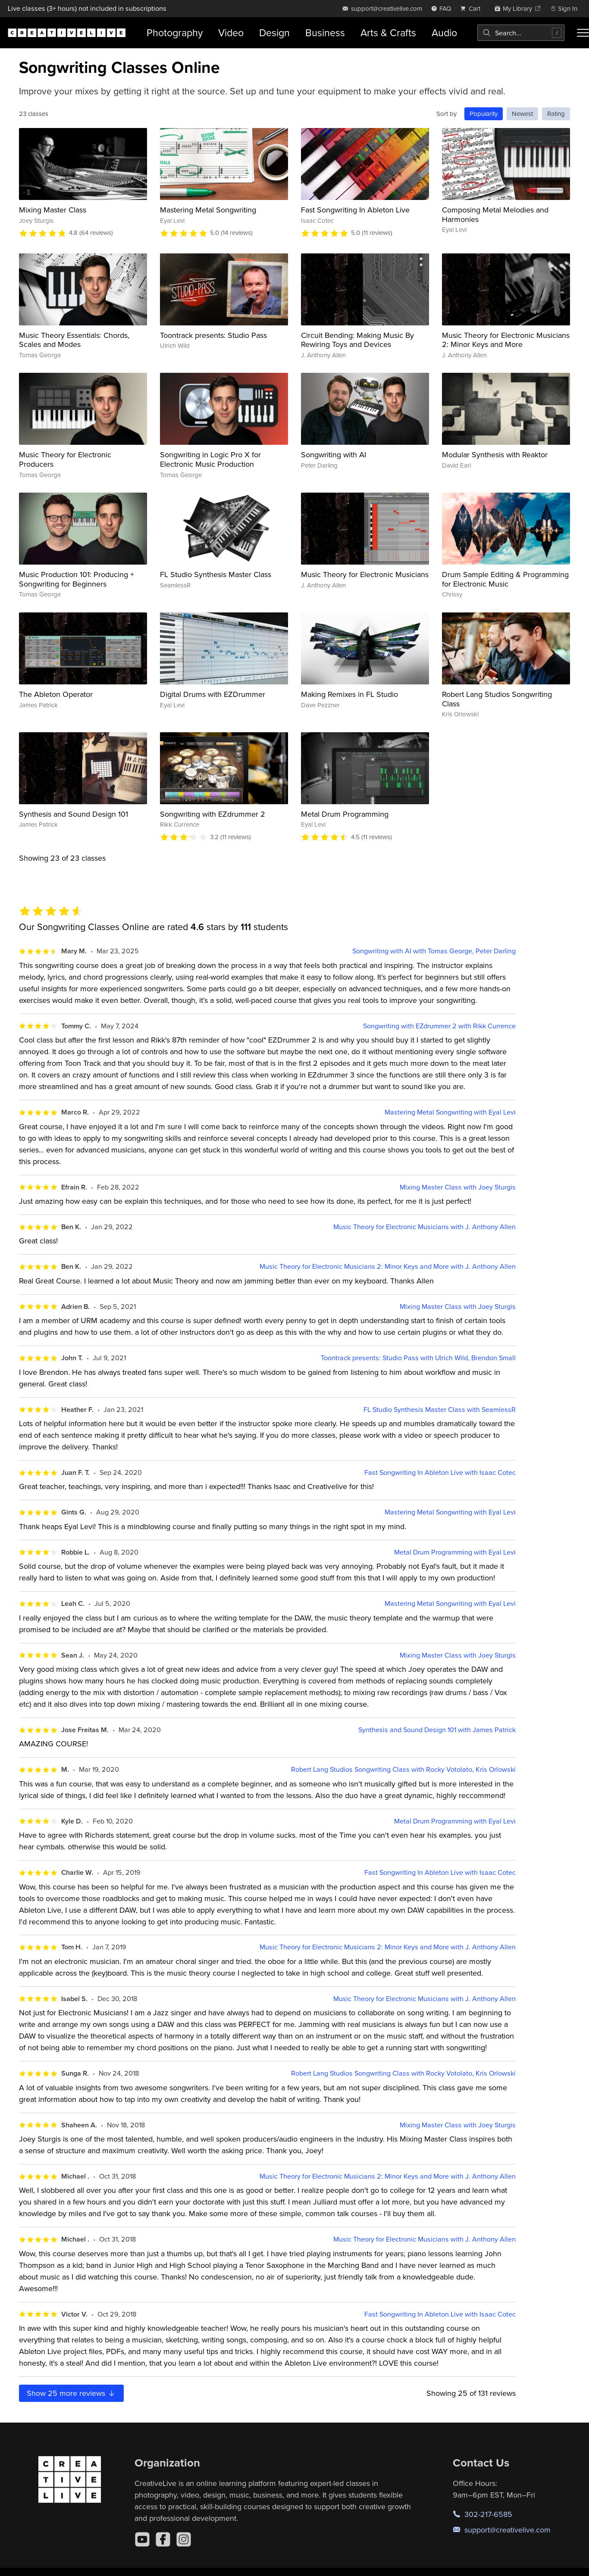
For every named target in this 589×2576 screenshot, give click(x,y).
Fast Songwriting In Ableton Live (355, 209)
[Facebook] (163, 2539)
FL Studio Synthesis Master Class (215, 574)
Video (231, 32)
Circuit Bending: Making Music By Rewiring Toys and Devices (357, 340)
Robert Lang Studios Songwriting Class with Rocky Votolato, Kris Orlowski (403, 1769)
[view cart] (472, 8)
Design (274, 32)
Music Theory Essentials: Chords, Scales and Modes (74, 340)
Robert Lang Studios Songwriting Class (497, 699)
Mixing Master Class (52, 209)
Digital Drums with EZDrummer (212, 694)
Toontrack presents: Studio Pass (213, 335)
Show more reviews (71, 2393)
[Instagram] (183, 2539)
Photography (175, 32)
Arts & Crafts (388, 32)
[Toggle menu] (583, 33)
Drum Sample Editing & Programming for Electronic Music (505, 579)
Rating (556, 113)
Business (325, 32)
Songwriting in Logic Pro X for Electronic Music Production (210, 459)
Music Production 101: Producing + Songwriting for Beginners (76, 579)
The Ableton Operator (56, 694)
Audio (444, 32)
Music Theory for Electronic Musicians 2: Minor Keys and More (506, 340)
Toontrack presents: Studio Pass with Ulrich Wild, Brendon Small (418, 1358)
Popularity (484, 113)
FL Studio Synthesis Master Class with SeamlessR (439, 1409)
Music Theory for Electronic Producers (65, 459)
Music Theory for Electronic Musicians (365, 574)
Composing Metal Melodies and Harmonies (495, 214)
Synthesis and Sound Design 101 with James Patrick (437, 1730)
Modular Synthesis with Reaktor (495, 454)
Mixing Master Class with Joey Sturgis (458, 1187)
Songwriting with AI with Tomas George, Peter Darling (434, 951)
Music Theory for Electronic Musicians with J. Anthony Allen (424, 1227)
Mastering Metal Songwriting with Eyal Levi (450, 1112)
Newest (522, 113)
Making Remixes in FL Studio (349, 694)
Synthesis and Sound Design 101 (73, 814)
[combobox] (521, 33)
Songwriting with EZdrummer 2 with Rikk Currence (439, 1026)
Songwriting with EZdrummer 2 (212, 814)
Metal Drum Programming (344, 814)
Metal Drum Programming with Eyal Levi (455, 1552)
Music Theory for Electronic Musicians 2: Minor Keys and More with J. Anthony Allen (388, 1266)
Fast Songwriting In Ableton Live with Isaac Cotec (440, 1472)
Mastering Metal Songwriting (208, 209)
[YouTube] (142, 2539)
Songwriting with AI (333, 454)
